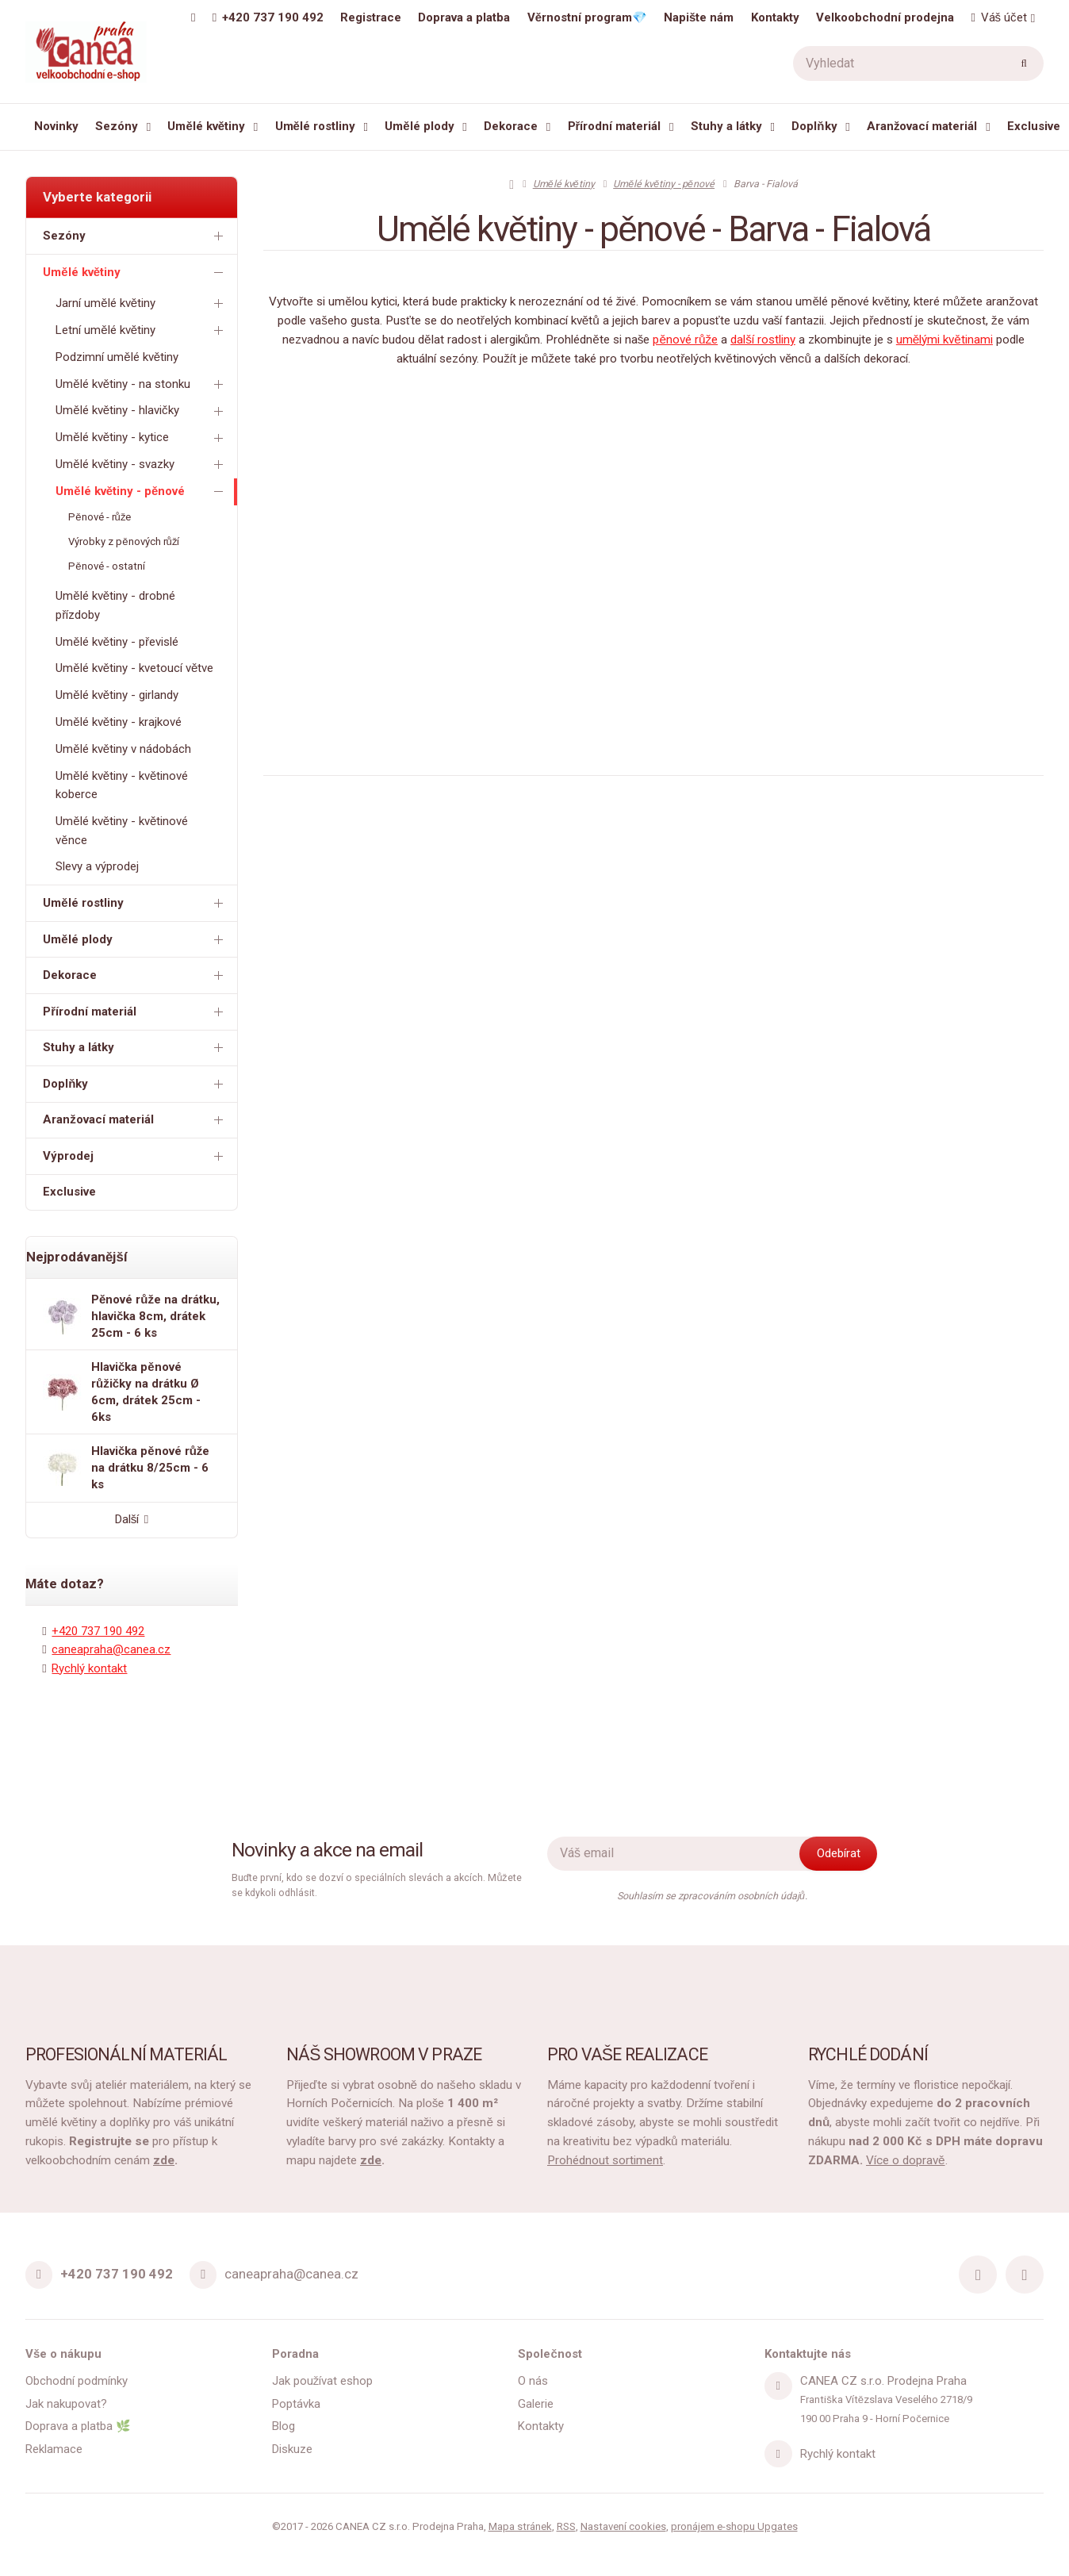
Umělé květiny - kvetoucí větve (134, 668)
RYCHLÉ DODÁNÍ (868, 2054)
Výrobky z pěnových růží (123, 541)
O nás (533, 2381)
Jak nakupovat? (66, 2404)
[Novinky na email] (682, 1854)
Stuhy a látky (726, 126)
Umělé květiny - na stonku (142, 383)
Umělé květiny (206, 126)
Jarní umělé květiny (142, 302)
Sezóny (116, 126)
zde (163, 2160)
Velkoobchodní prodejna (885, 17)
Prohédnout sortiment (605, 2160)
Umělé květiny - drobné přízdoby (115, 605)
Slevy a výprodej (97, 866)
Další (132, 1519)
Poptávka (296, 2404)
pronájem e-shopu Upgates (734, 2526)
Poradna (295, 2354)
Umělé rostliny (315, 126)
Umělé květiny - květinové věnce (122, 830)
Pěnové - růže (99, 517)
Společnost (549, 2354)
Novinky (56, 126)
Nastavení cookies (623, 2526)
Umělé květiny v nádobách (123, 749)
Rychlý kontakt (89, 1668)
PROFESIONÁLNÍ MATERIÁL (126, 2054)
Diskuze (292, 2449)
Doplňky (814, 126)
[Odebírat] (838, 1854)
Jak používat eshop (323, 2381)
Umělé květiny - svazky (142, 464)
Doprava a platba (464, 17)
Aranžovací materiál (922, 126)
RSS (566, 2526)
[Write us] (777, 2453)
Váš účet (998, 17)
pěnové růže (685, 339)
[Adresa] (777, 2385)
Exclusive (1033, 126)
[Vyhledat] (918, 63)
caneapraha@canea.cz (111, 1649)
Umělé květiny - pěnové (142, 491)
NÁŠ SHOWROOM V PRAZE (383, 2054)
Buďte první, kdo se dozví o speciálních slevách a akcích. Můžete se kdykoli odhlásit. (377, 1885)
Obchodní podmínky (76, 2381)
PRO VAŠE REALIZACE (627, 2054)
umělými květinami (944, 339)
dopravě (922, 2160)
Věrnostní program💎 (587, 17)
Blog (283, 2426)
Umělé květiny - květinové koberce (122, 785)
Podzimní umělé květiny (117, 357)
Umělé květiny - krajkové (119, 722)
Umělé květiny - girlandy (117, 695)
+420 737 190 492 (98, 1631)
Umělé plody (419, 126)
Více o (882, 2160)
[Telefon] (38, 2274)
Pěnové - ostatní (106, 566)
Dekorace (511, 126)
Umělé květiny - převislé (117, 642)
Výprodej (135, 1155)
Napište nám (699, 17)
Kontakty (775, 17)
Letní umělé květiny (142, 329)
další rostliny (762, 339)
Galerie (536, 2404)
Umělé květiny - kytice (142, 437)
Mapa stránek (520, 2526)
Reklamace (53, 2449)
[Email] (203, 2274)
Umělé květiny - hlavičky (142, 410)
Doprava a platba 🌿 (78, 2426)
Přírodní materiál (614, 126)
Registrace (370, 17)
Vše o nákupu (63, 2354)
